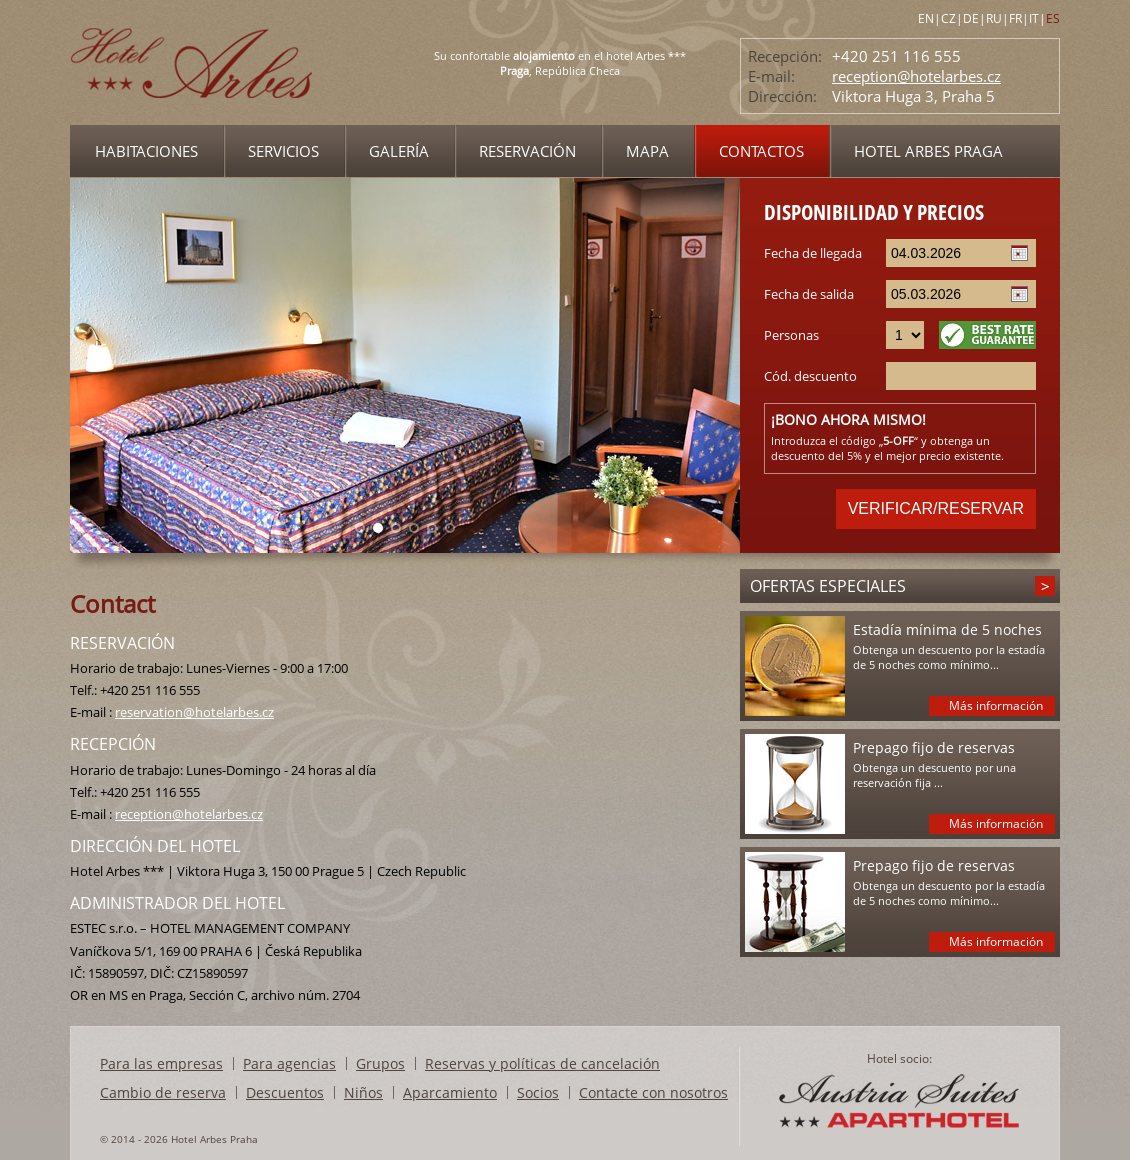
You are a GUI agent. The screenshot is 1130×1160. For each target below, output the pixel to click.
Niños (363, 1092)
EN (926, 18)
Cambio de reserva (163, 1092)
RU (994, 18)
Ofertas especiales (828, 586)
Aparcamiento (450, 1092)
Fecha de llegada (813, 253)
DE (971, 18)
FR (1015, 18)
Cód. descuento (810, 376)
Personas (791, 335)
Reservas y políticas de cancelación (542, 1063)
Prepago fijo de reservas (934, 747)
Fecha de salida (809, 294)
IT (1034, 18)
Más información (996, 705)
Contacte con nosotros (653, 1092)
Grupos (380, 1063)
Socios (538, 1092)
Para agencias (289, 1063)
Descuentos (285, 1092)
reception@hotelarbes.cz (916, 76)
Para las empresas (161, 1063)
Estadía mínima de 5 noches (947, 629)
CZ (948, 18)
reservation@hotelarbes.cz (194, 712)
